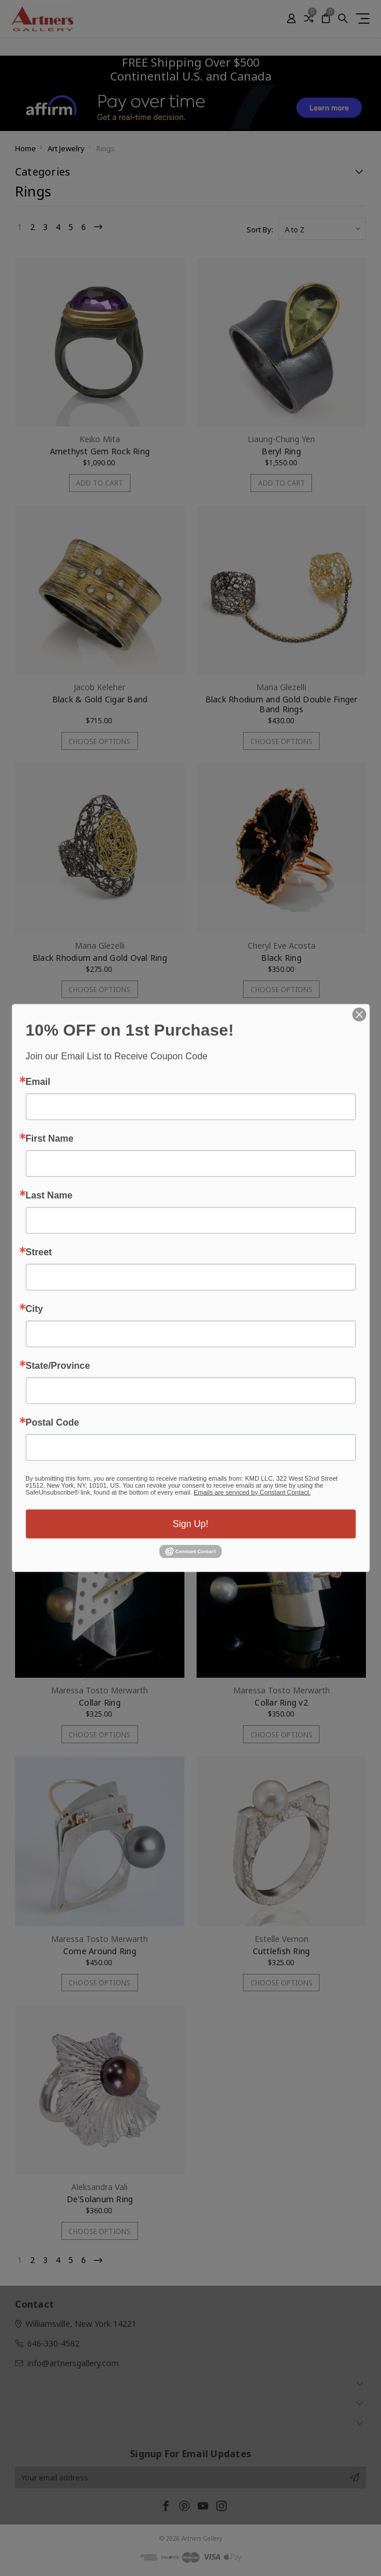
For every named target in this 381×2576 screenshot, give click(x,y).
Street (39, 1251)
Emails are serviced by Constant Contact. (252, 1491)
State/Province (58, 1365)
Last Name (49, 1195)
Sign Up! (190, 1523)
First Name (50, 1138)
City (34, 1308)
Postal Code (52, 1422)
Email (38, 1081)
